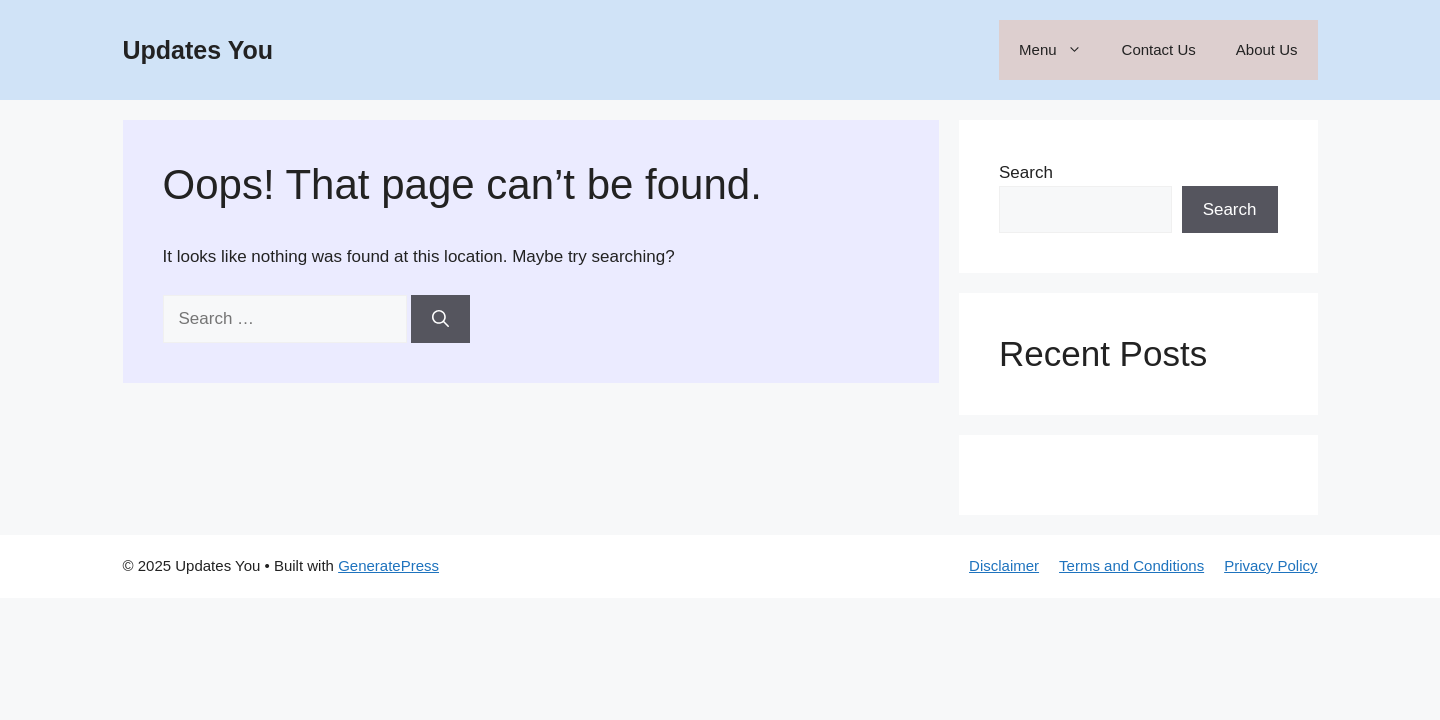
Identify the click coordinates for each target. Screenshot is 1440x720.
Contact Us (1159, 49)
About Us (1267, 49)
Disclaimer (1004, 565)
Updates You (198, 50)
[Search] (440, 319)
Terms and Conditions (1131, 565)
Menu (1060, 50)
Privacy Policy (1270, 565)
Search (1026, 172)
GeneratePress (388, 565)
